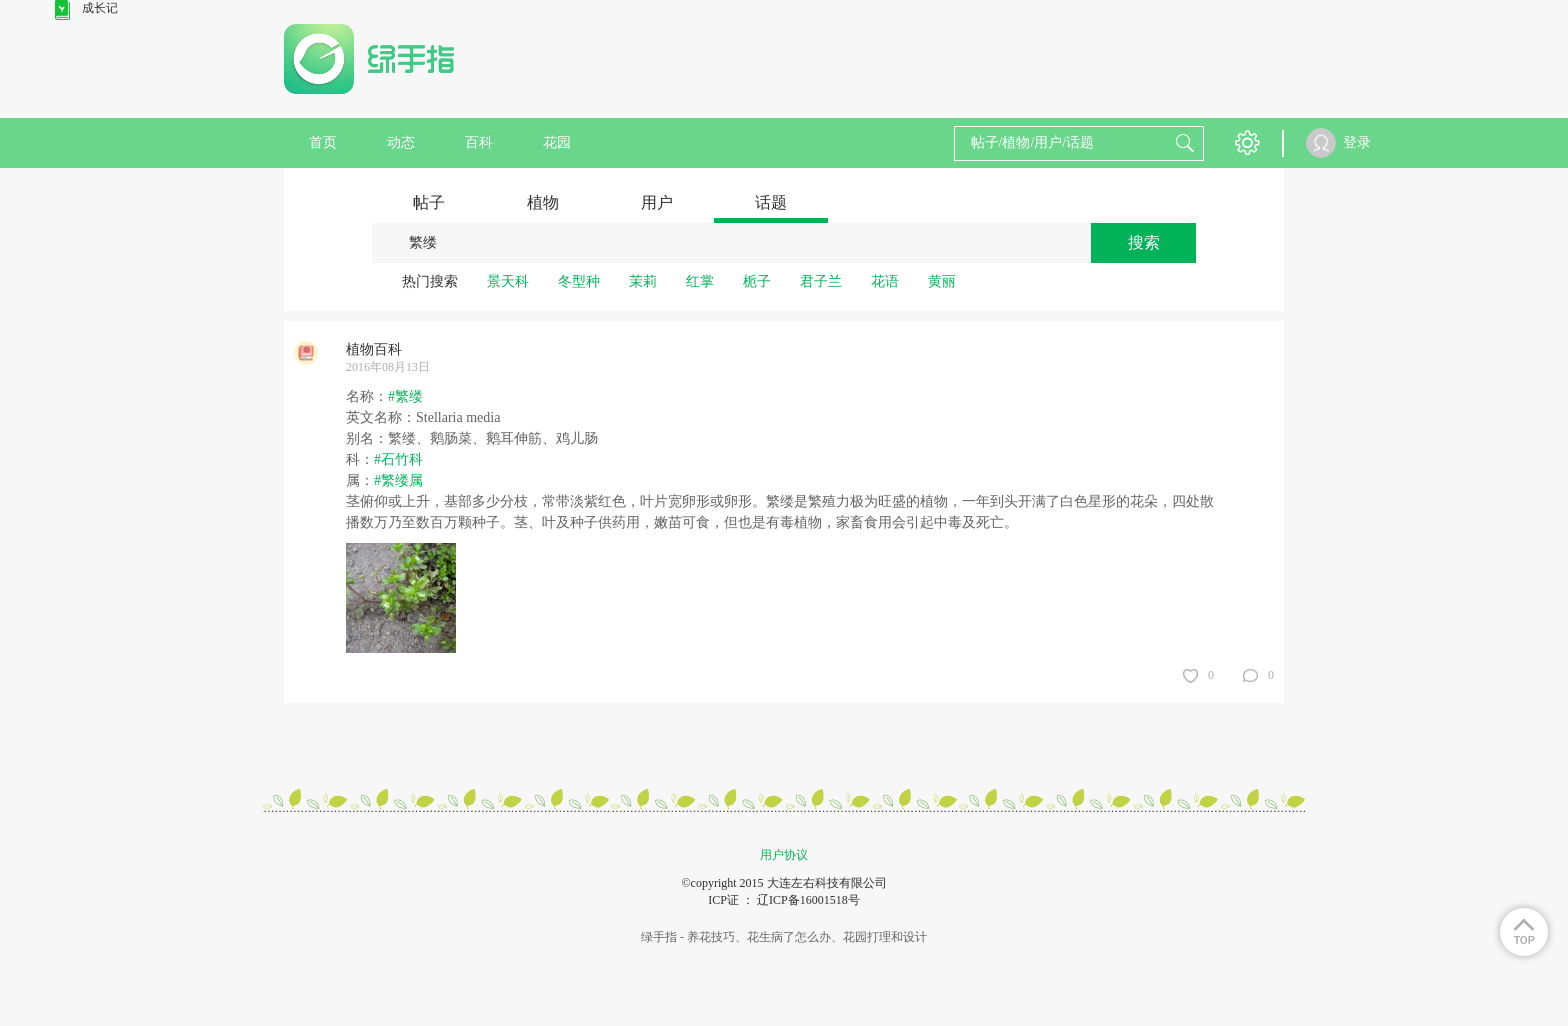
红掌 (700, 281)
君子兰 (821, 281)
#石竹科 (398, 459)
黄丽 (942, 281)
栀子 (757, 281)
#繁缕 (405, 396)
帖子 (429, 202)
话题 (771, 202)
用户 (657, 202)
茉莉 (643, 281)
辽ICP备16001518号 (808, 900)
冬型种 (579, 281)
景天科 (508, 281)
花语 (885, 281)
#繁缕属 (398, 480)
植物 (543, 202)
